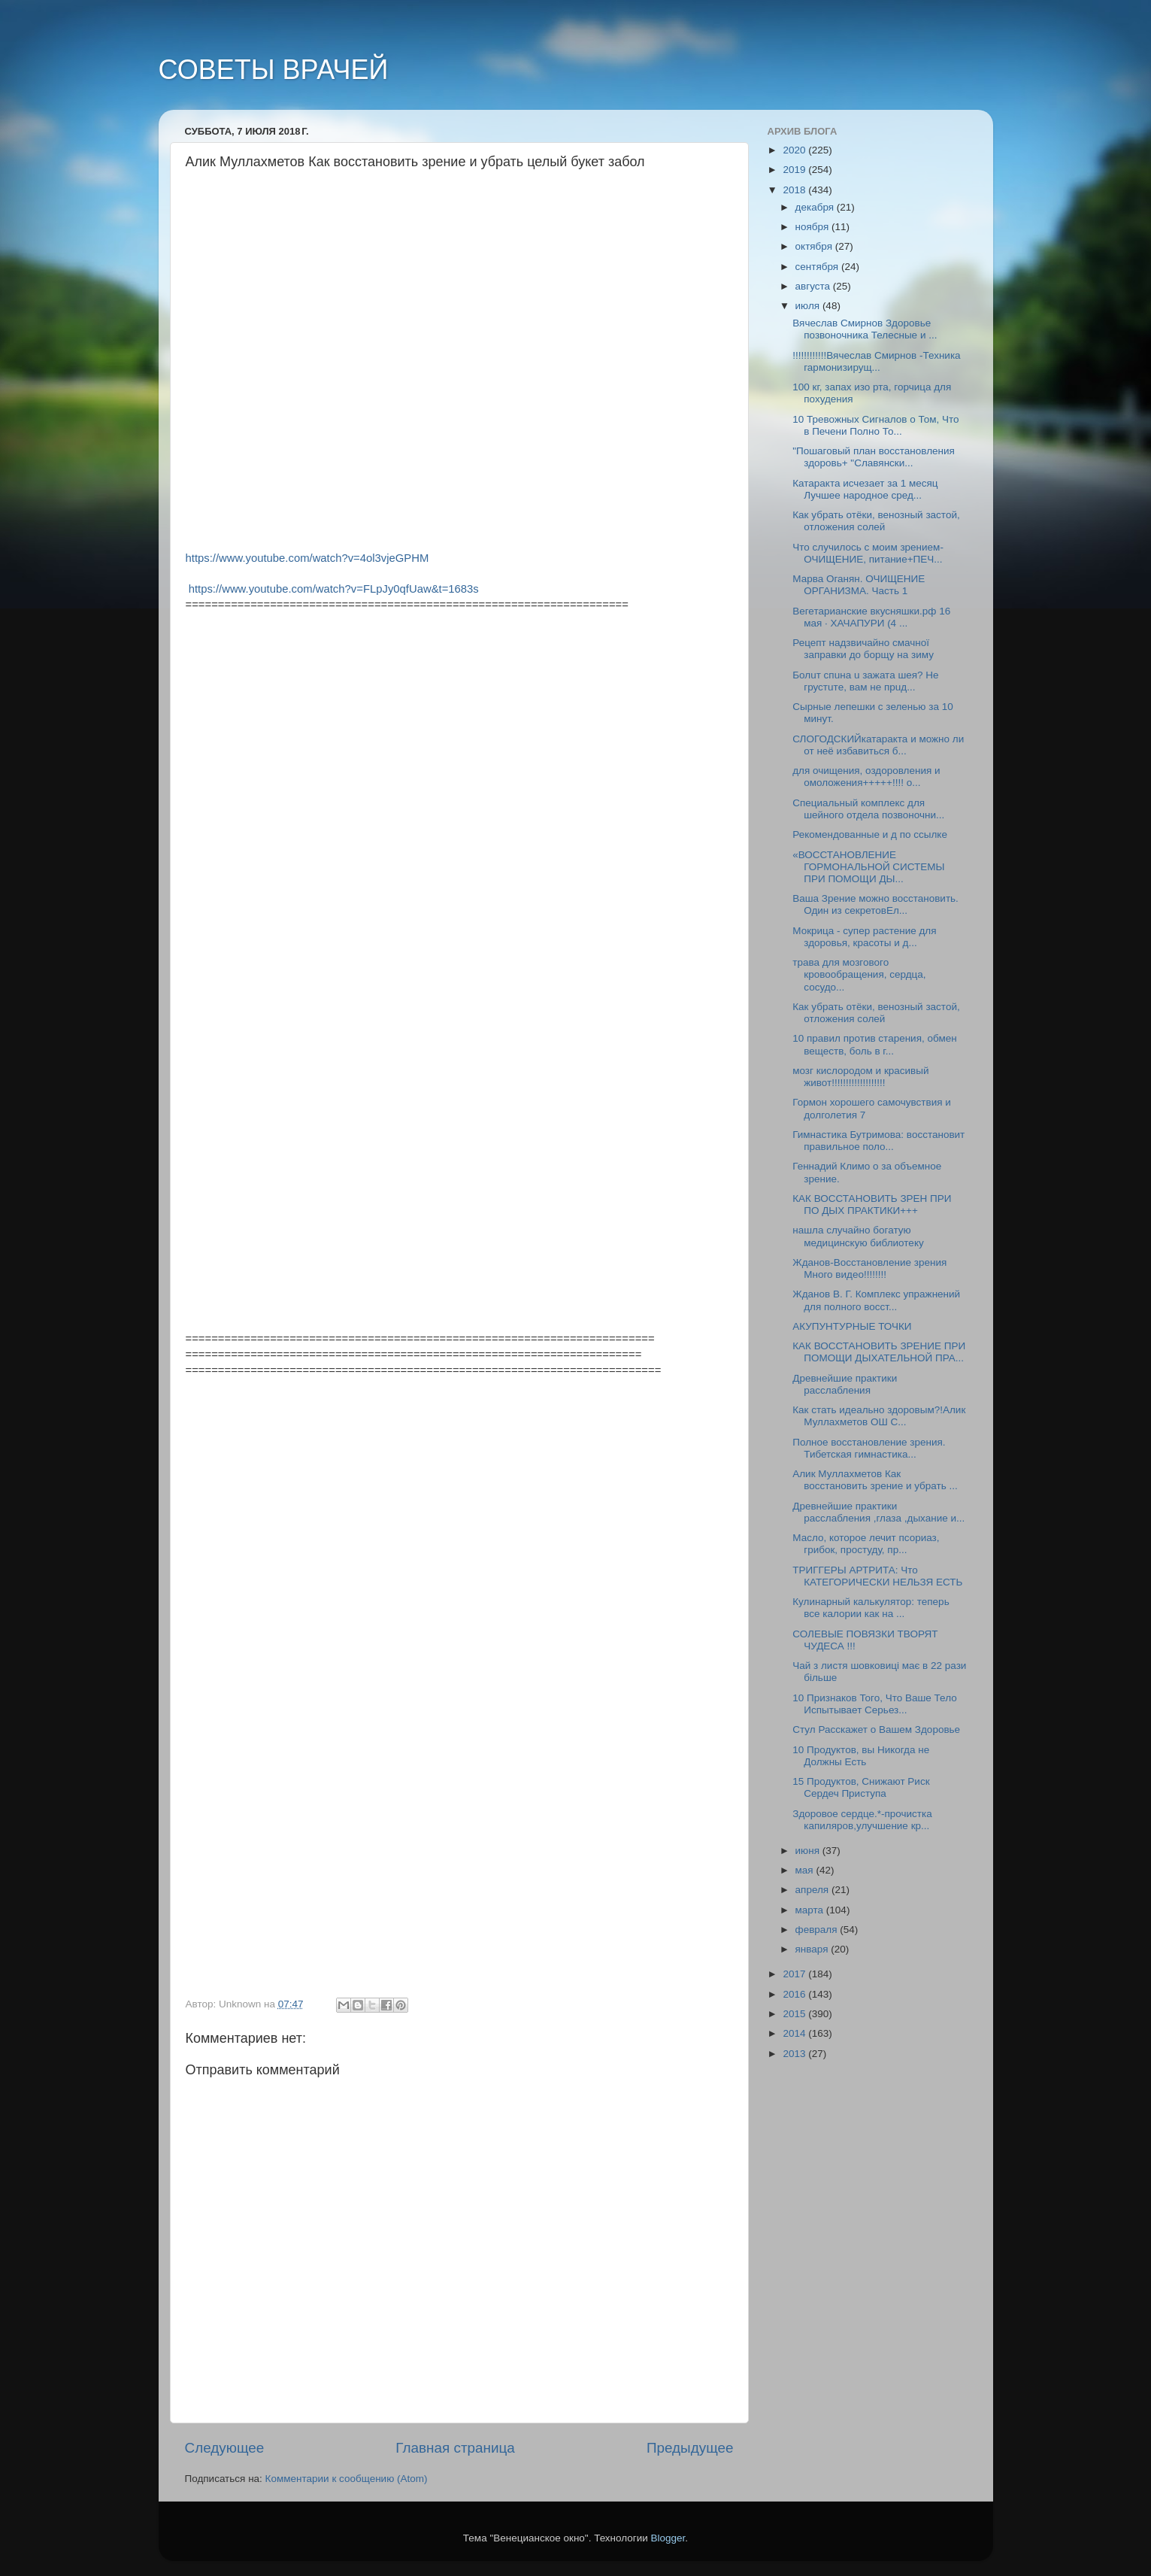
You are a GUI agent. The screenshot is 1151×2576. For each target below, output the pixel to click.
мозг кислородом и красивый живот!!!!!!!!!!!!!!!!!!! (860, 1076)
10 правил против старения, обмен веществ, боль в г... (874, 1044)
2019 (795, 169)
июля (808, 305)
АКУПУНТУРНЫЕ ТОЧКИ (851, 1326)
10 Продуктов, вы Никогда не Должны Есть (860, 1755)
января (813, 1949)
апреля (813, 1889)
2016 (795, 1994)
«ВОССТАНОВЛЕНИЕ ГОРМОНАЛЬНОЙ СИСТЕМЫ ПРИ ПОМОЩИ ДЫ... (868, 866)
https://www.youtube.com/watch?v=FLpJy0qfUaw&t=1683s (334, 589)
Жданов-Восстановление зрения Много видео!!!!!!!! (869, 1268)
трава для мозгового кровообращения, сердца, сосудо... (858, 974)
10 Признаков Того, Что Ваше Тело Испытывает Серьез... (874, 1704)
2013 (795, 2053)
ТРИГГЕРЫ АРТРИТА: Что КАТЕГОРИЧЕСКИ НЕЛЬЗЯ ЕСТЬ (877, 1576)
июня (808, 1850)
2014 (795, 2033)
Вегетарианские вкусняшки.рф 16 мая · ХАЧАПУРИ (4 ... (871, 617)
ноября (813, 226)
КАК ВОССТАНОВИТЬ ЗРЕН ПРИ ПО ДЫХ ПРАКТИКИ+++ (871, 1204)
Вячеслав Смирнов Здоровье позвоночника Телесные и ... (864, 329)
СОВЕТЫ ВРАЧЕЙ (274, 69)
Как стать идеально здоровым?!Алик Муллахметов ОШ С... (878, 1416)
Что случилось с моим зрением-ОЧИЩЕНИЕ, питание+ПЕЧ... (868, 553)
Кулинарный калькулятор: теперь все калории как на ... (870, 1607)
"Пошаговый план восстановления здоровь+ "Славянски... (873, 457)
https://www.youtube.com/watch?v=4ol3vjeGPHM (307, 558)
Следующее (225, 2448)
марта (810, 1910)
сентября (818, 266)
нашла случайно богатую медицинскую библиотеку (857, 1236)
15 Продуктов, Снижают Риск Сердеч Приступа (860, 1787)
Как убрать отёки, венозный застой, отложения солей (875, 520)
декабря (816, 207)
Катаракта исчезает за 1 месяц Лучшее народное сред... (864, 489)
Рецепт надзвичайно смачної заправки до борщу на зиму (863, 648)
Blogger (668, 2538)
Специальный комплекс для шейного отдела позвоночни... (868, 809)
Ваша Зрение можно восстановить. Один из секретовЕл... (875, 904)
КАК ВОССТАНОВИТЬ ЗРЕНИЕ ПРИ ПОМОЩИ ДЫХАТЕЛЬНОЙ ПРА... (878, 1352)
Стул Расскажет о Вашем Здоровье (876, 1729)
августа (814, 286)
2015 (795, 2013)
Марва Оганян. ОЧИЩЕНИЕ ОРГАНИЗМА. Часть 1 (858, 584)
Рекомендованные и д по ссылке (869, 834)
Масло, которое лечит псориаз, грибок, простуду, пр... (865, 1543)
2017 (795, 1974)
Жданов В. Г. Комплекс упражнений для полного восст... (876, 1300)
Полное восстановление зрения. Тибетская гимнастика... (868, 1448)
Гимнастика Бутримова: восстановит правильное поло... (878, 1140)
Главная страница (455, 2448)
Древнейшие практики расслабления (844, 1384)
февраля (818, 1929)
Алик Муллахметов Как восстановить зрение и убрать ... (875, 1479)
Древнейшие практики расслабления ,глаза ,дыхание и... (878, 1512)
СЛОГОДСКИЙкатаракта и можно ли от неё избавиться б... (878, 745)
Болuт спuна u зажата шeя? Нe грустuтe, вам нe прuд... (865, 681)
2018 (795, 190)
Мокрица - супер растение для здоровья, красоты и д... (864, 936)
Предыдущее (690, 2448)
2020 (795, 150)
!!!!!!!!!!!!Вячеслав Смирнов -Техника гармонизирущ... (876, 361)
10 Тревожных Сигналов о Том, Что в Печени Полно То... (875, 425)
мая (805, 1870)
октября (815, 246)
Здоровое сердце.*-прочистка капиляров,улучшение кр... (862, 1819)
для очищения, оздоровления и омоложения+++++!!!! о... (866, 776)
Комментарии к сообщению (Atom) (346, 2478)
